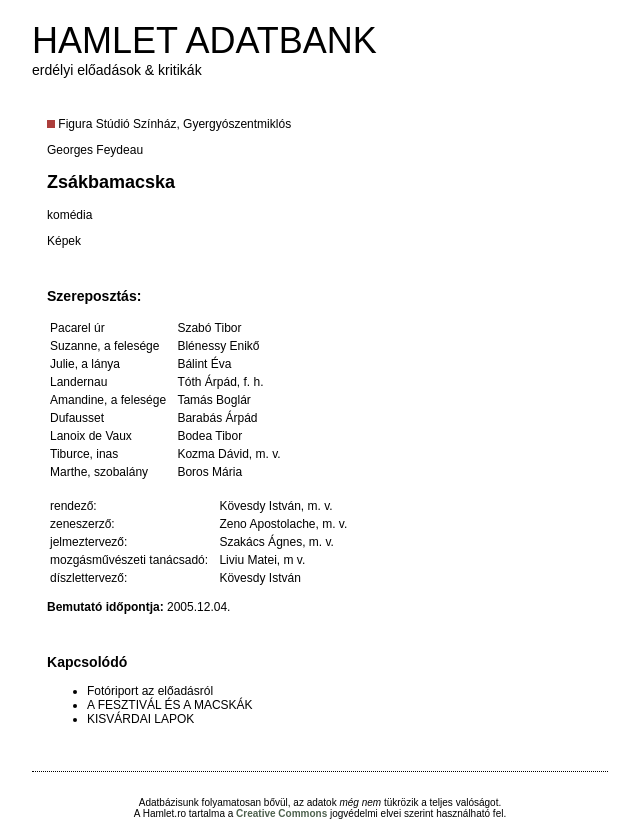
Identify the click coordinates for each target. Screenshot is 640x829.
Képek (64, 241)
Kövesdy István (259, 506)
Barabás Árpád (217, 418)
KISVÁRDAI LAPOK (140, 719)
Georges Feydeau (95, 150)
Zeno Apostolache (267, 524)
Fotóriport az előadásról (150, 691)
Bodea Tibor (209, 436)
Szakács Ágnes (260, 542)
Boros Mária (209, 472)
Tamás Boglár (213, 400)
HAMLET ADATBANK (204, 40)
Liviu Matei (247, 560)
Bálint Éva (204, 364)
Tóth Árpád (206, 382)
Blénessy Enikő (218, 346)
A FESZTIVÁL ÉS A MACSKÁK (170, 705)
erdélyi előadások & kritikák (117, 70)
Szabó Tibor (209, 328)
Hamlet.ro (164, 813)
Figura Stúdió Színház (117, 124)
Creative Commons (281, 813)
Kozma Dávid (212, 454)
